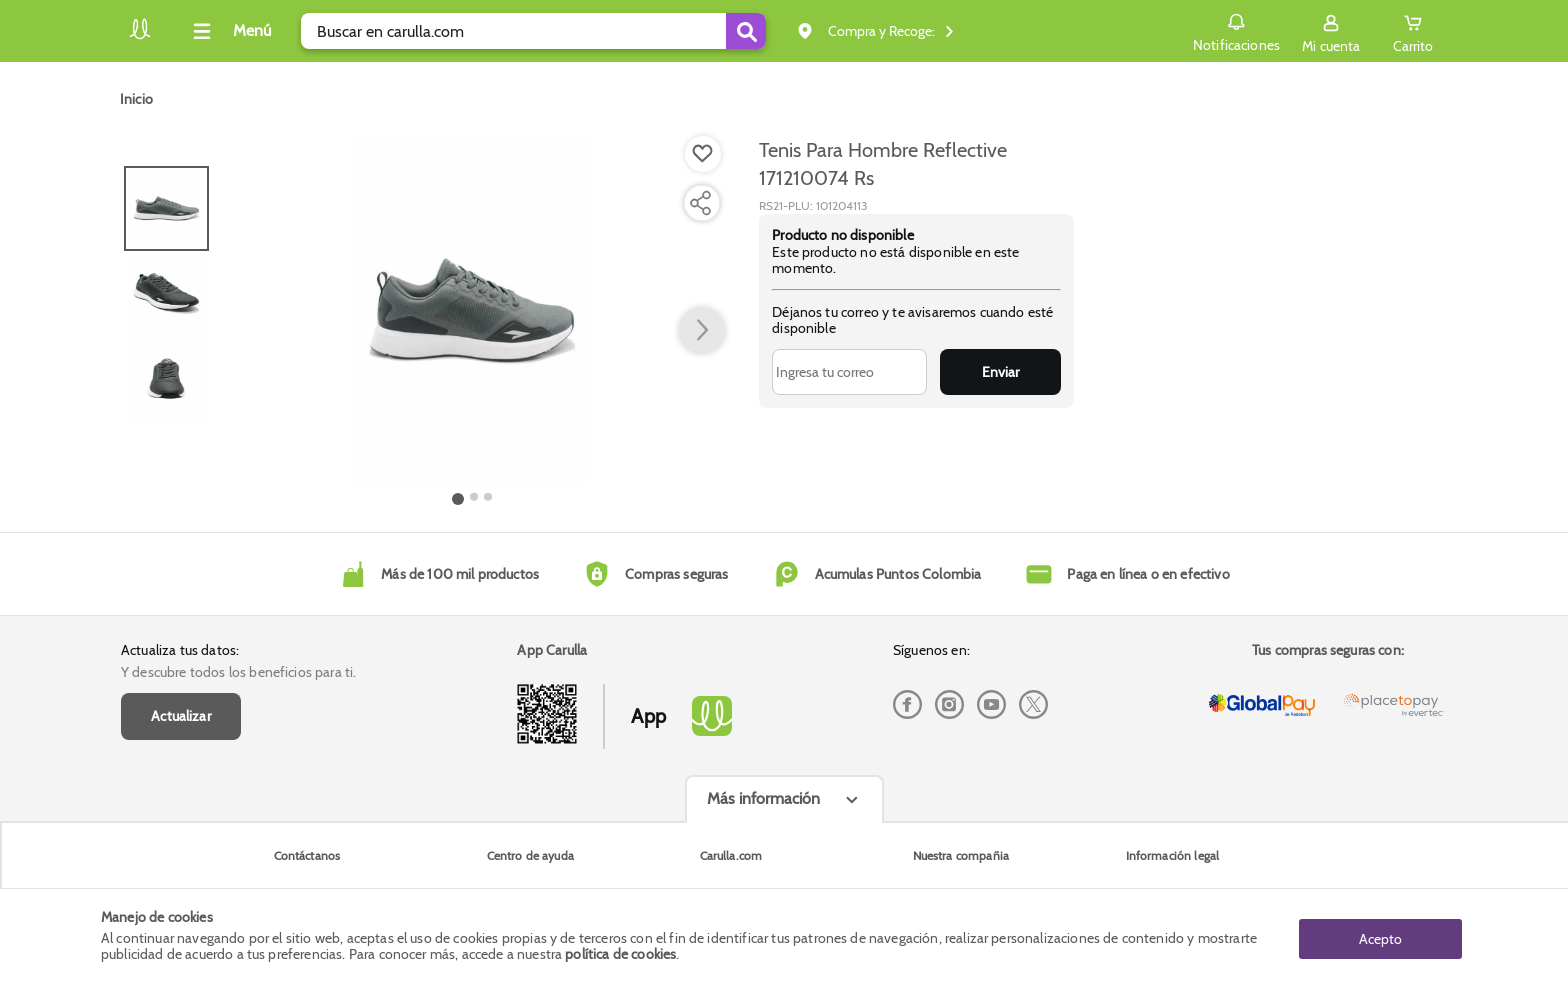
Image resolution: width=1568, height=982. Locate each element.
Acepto (1380, 935)
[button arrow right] (702, 331)
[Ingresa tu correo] (849, 372)
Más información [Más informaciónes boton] (763, 798)
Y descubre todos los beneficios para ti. (238, 672)
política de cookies (620, 954)
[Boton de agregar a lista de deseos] (703, 154)
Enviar (1000, 372)
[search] (533, 31)
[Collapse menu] (229, 31)
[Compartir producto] (700, 203)
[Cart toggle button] (1413, 31)
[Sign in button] (1331, 31)
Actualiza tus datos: (180, 650)
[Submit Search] (746, 31)
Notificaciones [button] (1235, 30)
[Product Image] (472, 311)
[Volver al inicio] (140, 36)
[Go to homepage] (136, 99)
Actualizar (181, 716)
